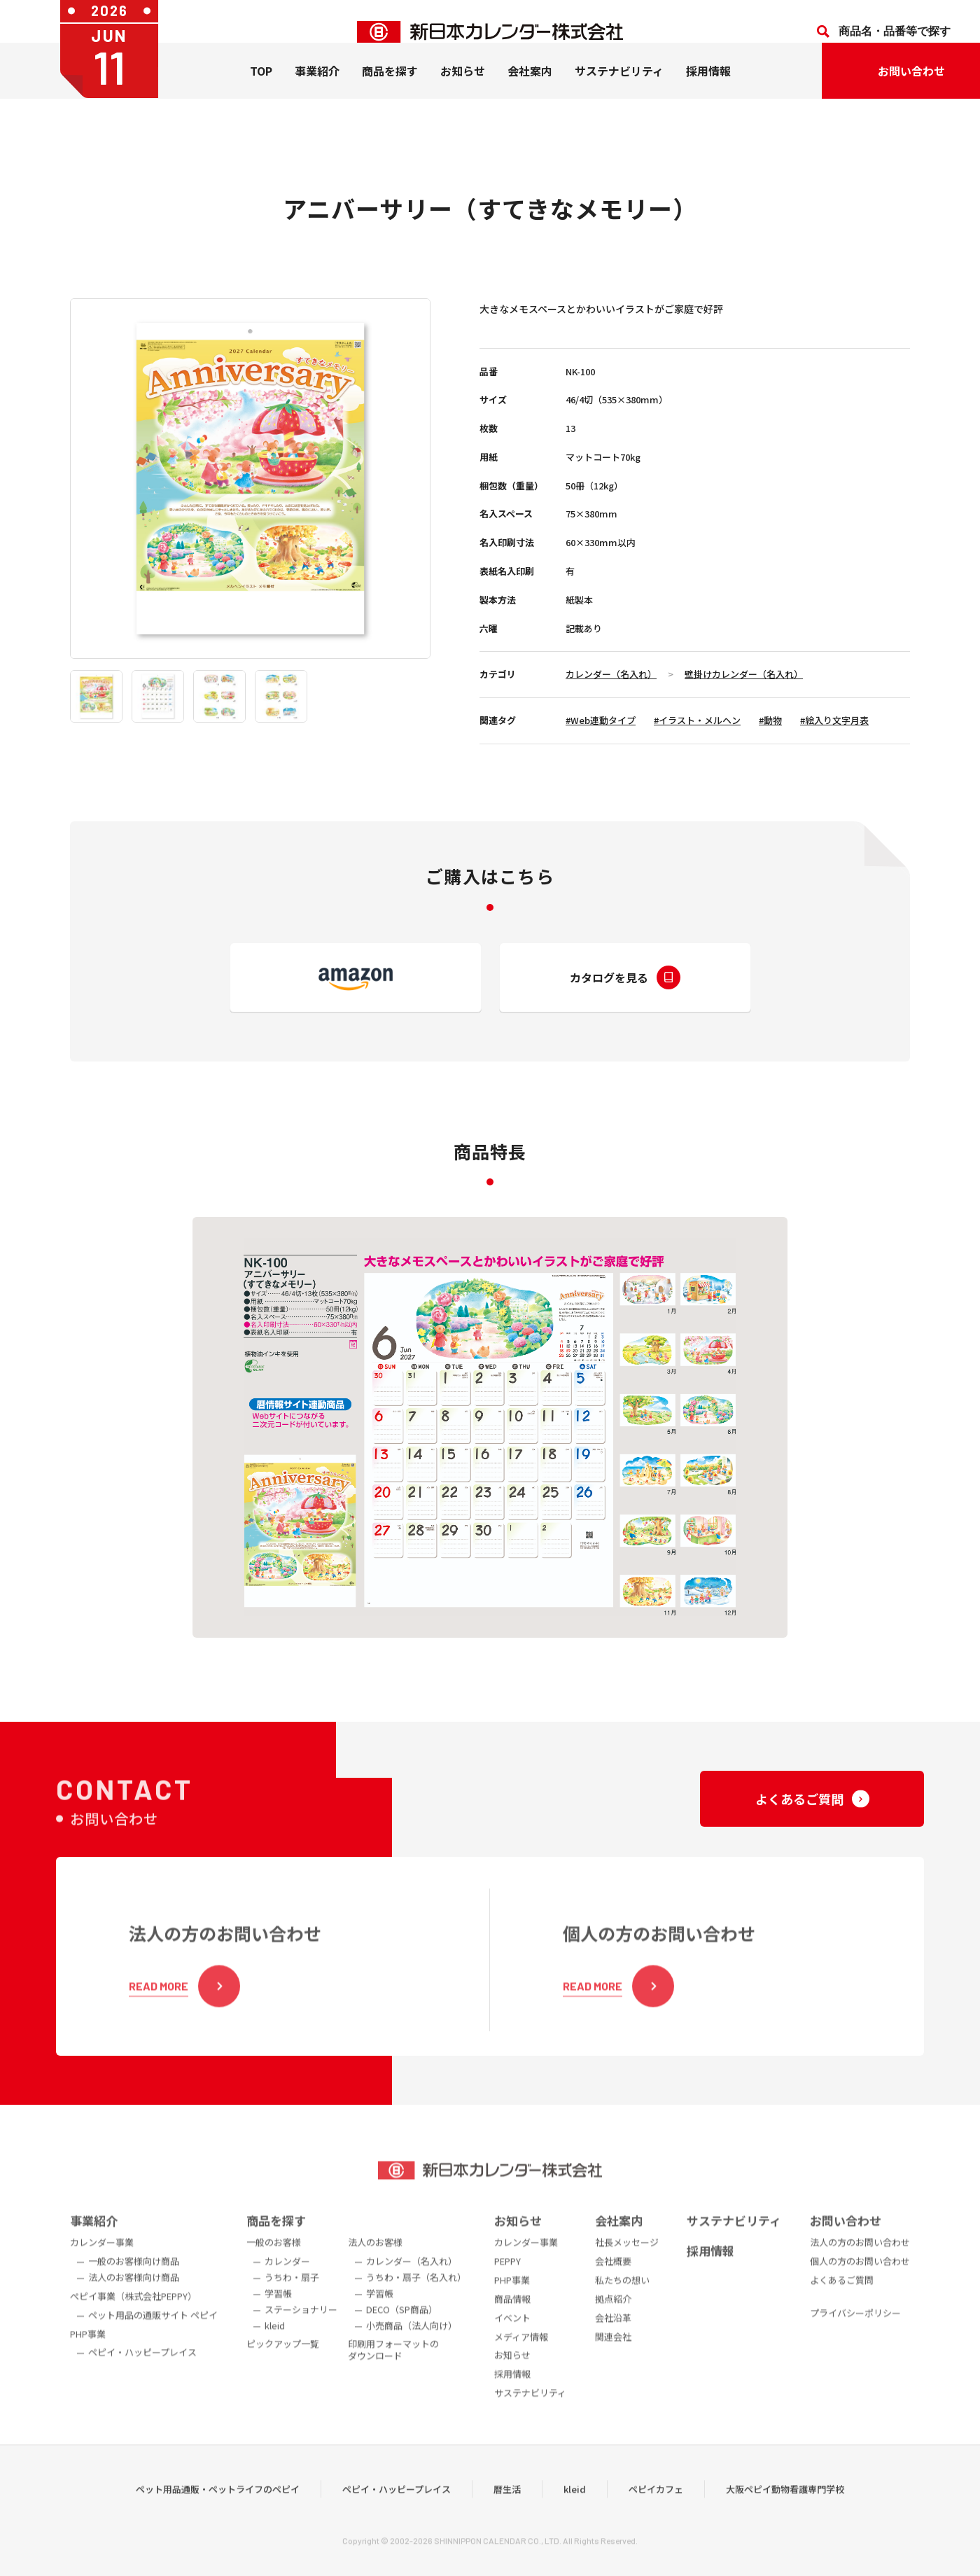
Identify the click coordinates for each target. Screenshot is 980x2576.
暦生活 (507, 2512)
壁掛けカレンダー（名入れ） (744, 674)
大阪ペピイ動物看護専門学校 (785, 2512)
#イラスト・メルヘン (697, 720)
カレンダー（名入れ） (611, 674)
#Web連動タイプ (601, 720)
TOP (261, 91)
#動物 (770, 720)
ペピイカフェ (656, 2512)
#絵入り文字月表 (834, 720)
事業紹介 (317, 91)
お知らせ (462, 91)
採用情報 (708, 91)
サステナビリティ (619, 91)
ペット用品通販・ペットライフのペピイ (218, 2512)
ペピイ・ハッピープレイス (396, 2512)
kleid (575, 2512)
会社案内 (529, 91)
